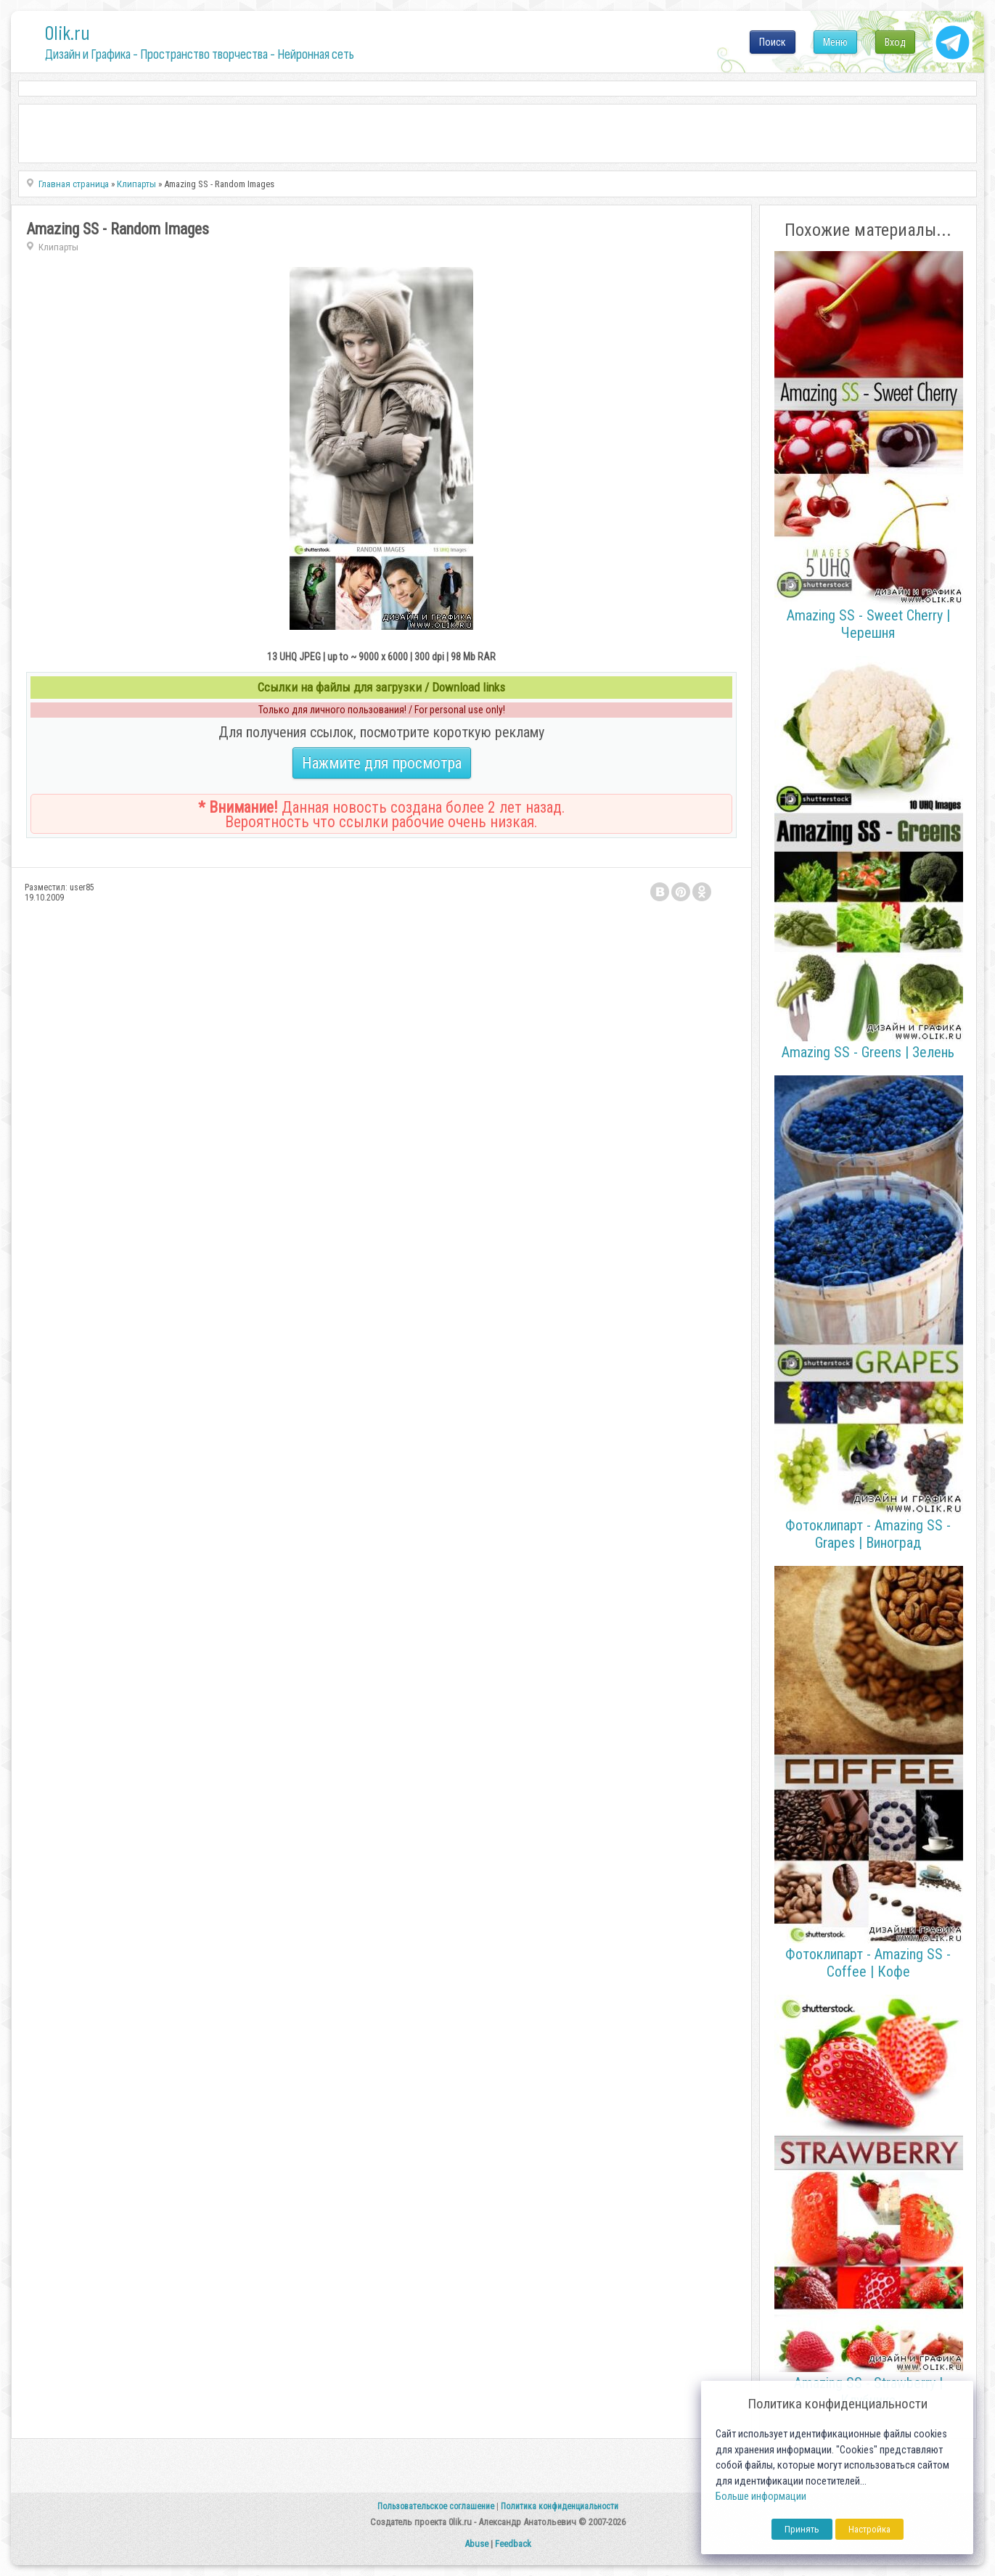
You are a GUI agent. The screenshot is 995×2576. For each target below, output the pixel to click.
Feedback (513, 2543)
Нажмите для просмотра (382, 763)
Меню (835, 42)
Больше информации (761, 2496)
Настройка (869, 2529)
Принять (802, 2529)
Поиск (772, 42)
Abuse (476, 2543)
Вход (895, 42)
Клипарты (58, 247)
